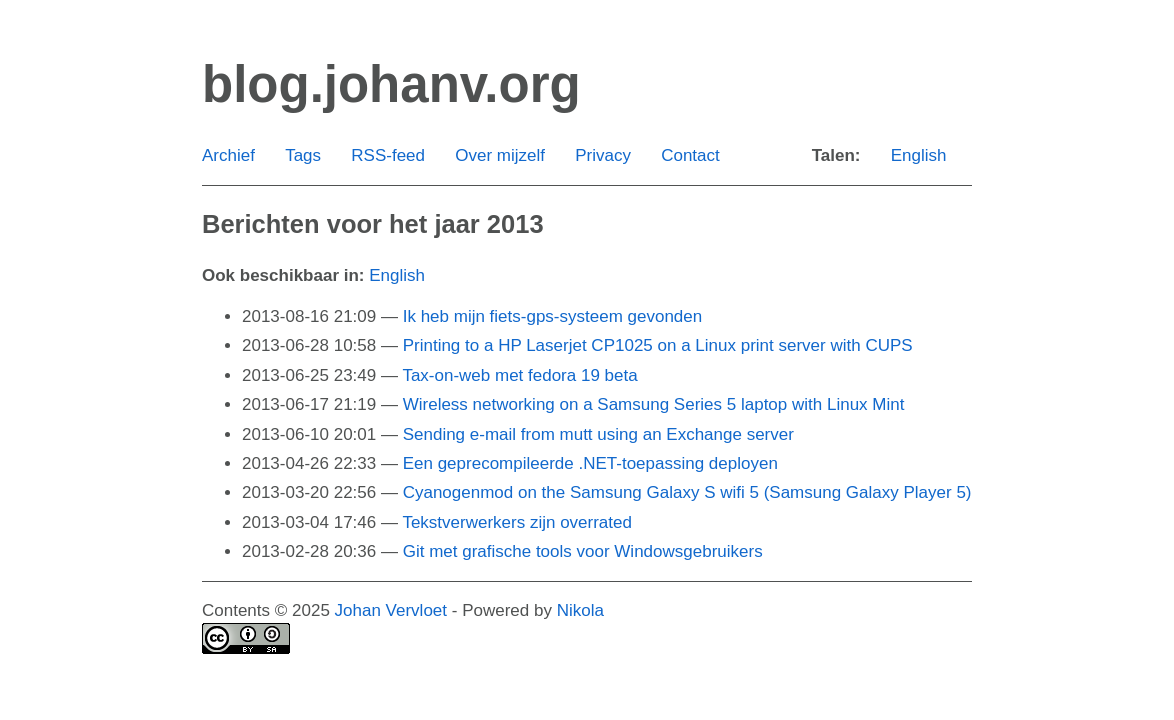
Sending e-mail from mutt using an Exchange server (598, 434)
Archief (228, 155)
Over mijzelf (500, 155)
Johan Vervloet (391, 610)
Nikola (580, 610)
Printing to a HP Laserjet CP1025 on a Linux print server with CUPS (658, 345)
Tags (303, 155)
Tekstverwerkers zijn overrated (517, 522)
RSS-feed (388, 155)
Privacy (603, 155)
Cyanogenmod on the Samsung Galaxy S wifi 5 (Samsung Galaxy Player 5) (687, 492)
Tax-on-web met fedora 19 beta (519, 375)
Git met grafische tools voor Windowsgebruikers (583, 551)
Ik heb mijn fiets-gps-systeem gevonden (553, 316)
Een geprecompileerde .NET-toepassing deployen (590, 463)
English (919, 155)
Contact (690, 155)
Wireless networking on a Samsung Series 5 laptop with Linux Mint (654, 404)
